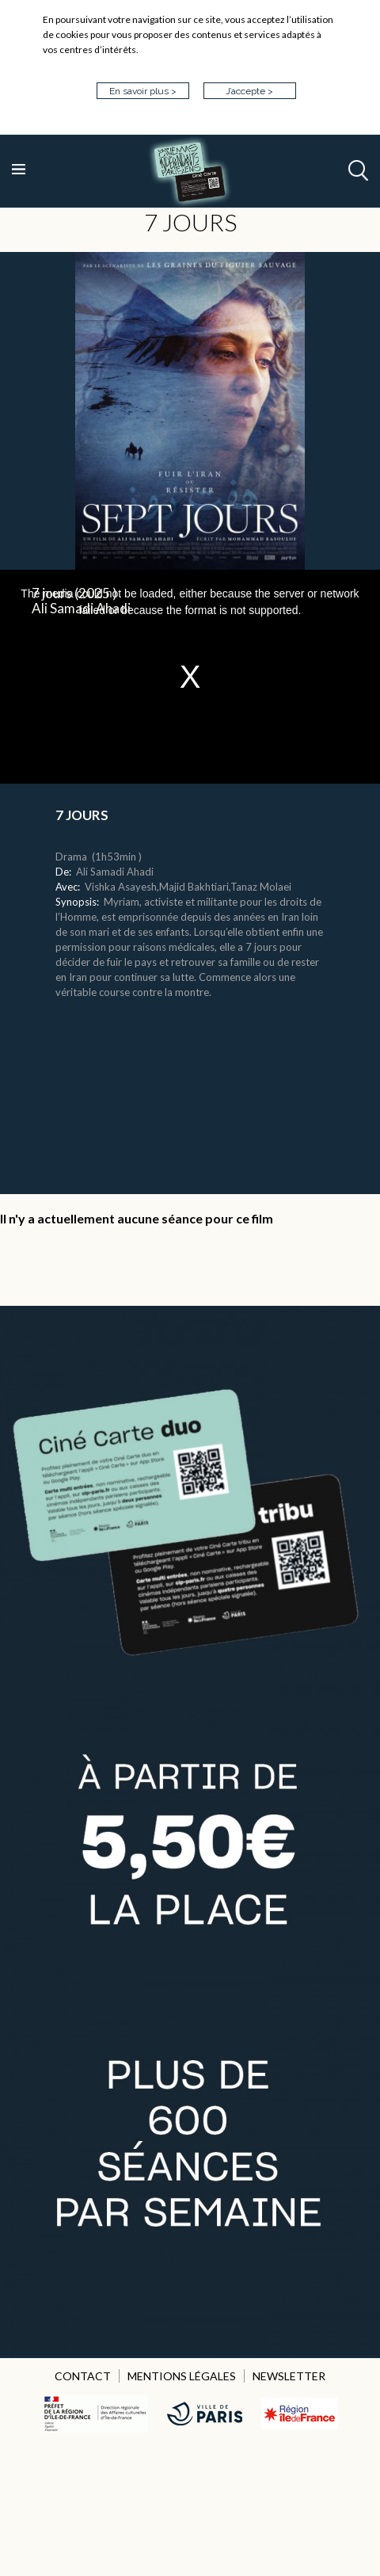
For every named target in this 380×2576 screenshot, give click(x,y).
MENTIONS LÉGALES (181, 2376)
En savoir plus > (143, 91)
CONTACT (83, 2376)
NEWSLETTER (289, 2376)
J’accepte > (249, 91)
